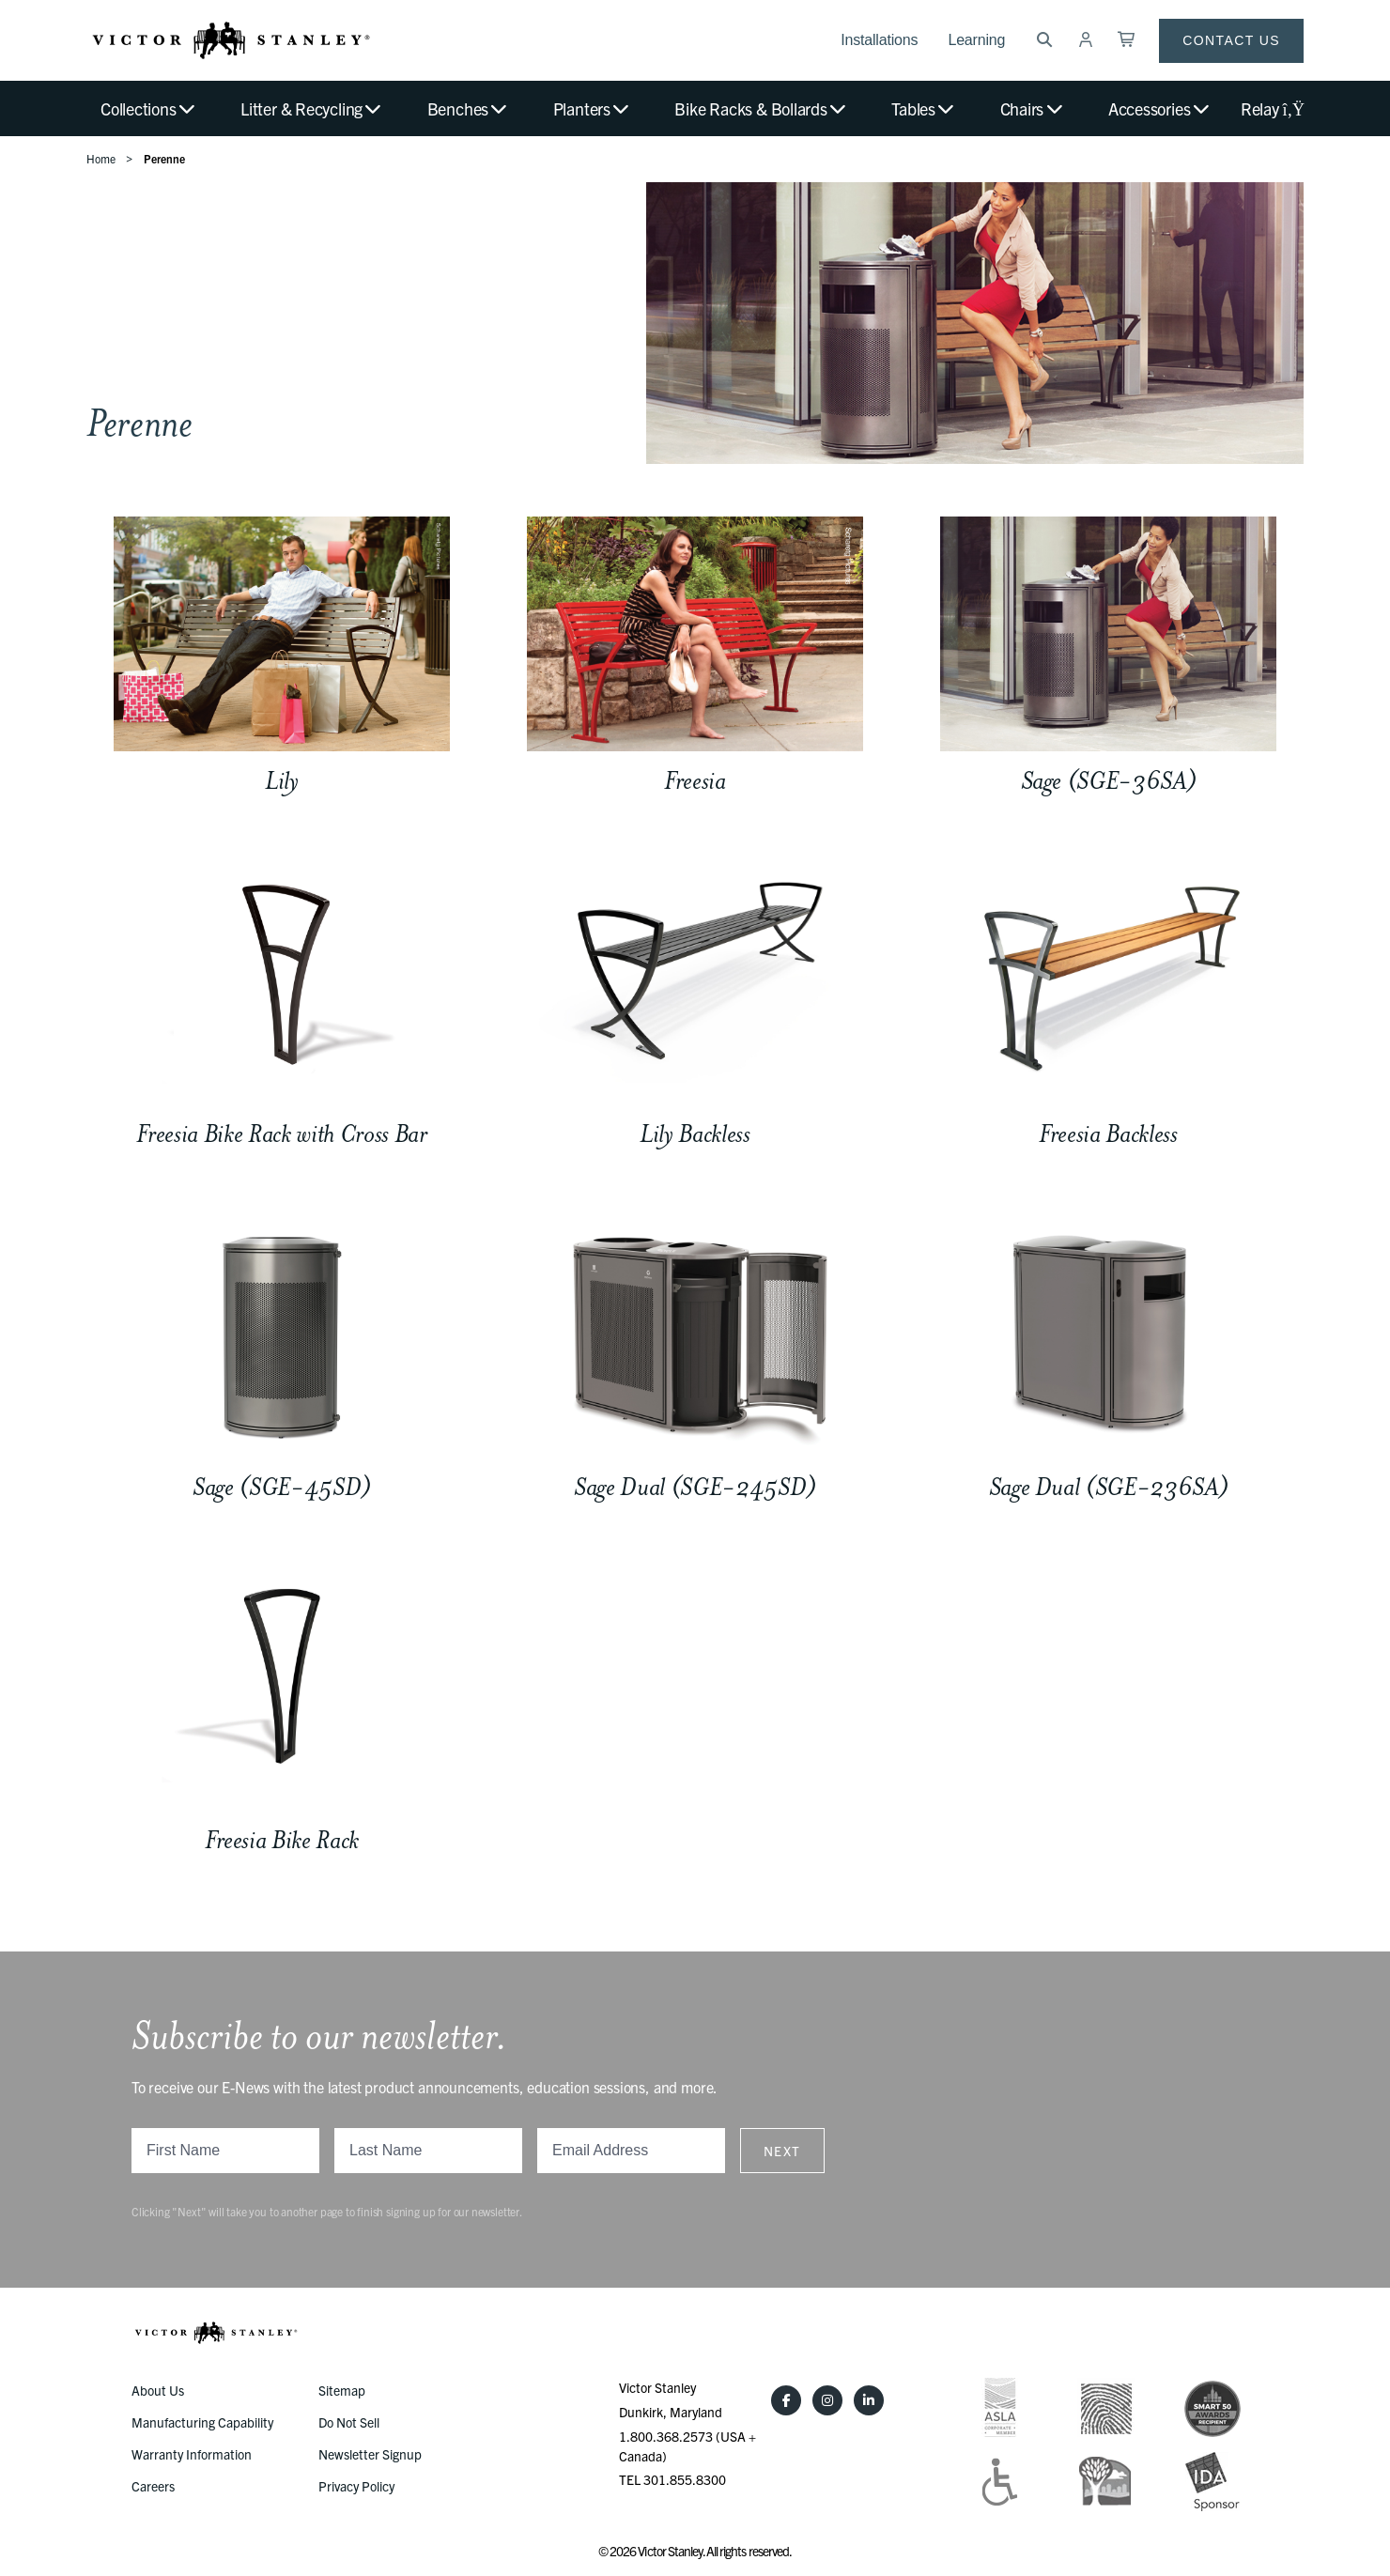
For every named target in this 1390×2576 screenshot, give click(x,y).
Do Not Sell (348, 2422)
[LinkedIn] (869, 2400)
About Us (157, 2390)
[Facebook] (786, 2400)
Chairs (1032, 108)
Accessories (1160, 108)
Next (782, 2150)
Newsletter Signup (370, 2453)
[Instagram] (827, 2400)
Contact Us (1231, 40)
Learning (976, 40)
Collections (148, 108)
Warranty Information (191, 2453)
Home (101, 158)
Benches (468, 108)
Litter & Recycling (311, 108)
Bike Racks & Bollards (761, 108)
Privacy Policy (356, 2485)
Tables (923, 108)
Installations (879, 40)
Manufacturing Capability (202, 2422)
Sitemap (341, 2390)
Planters (592, 108)
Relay (1272, 108)
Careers (153, 2485)
